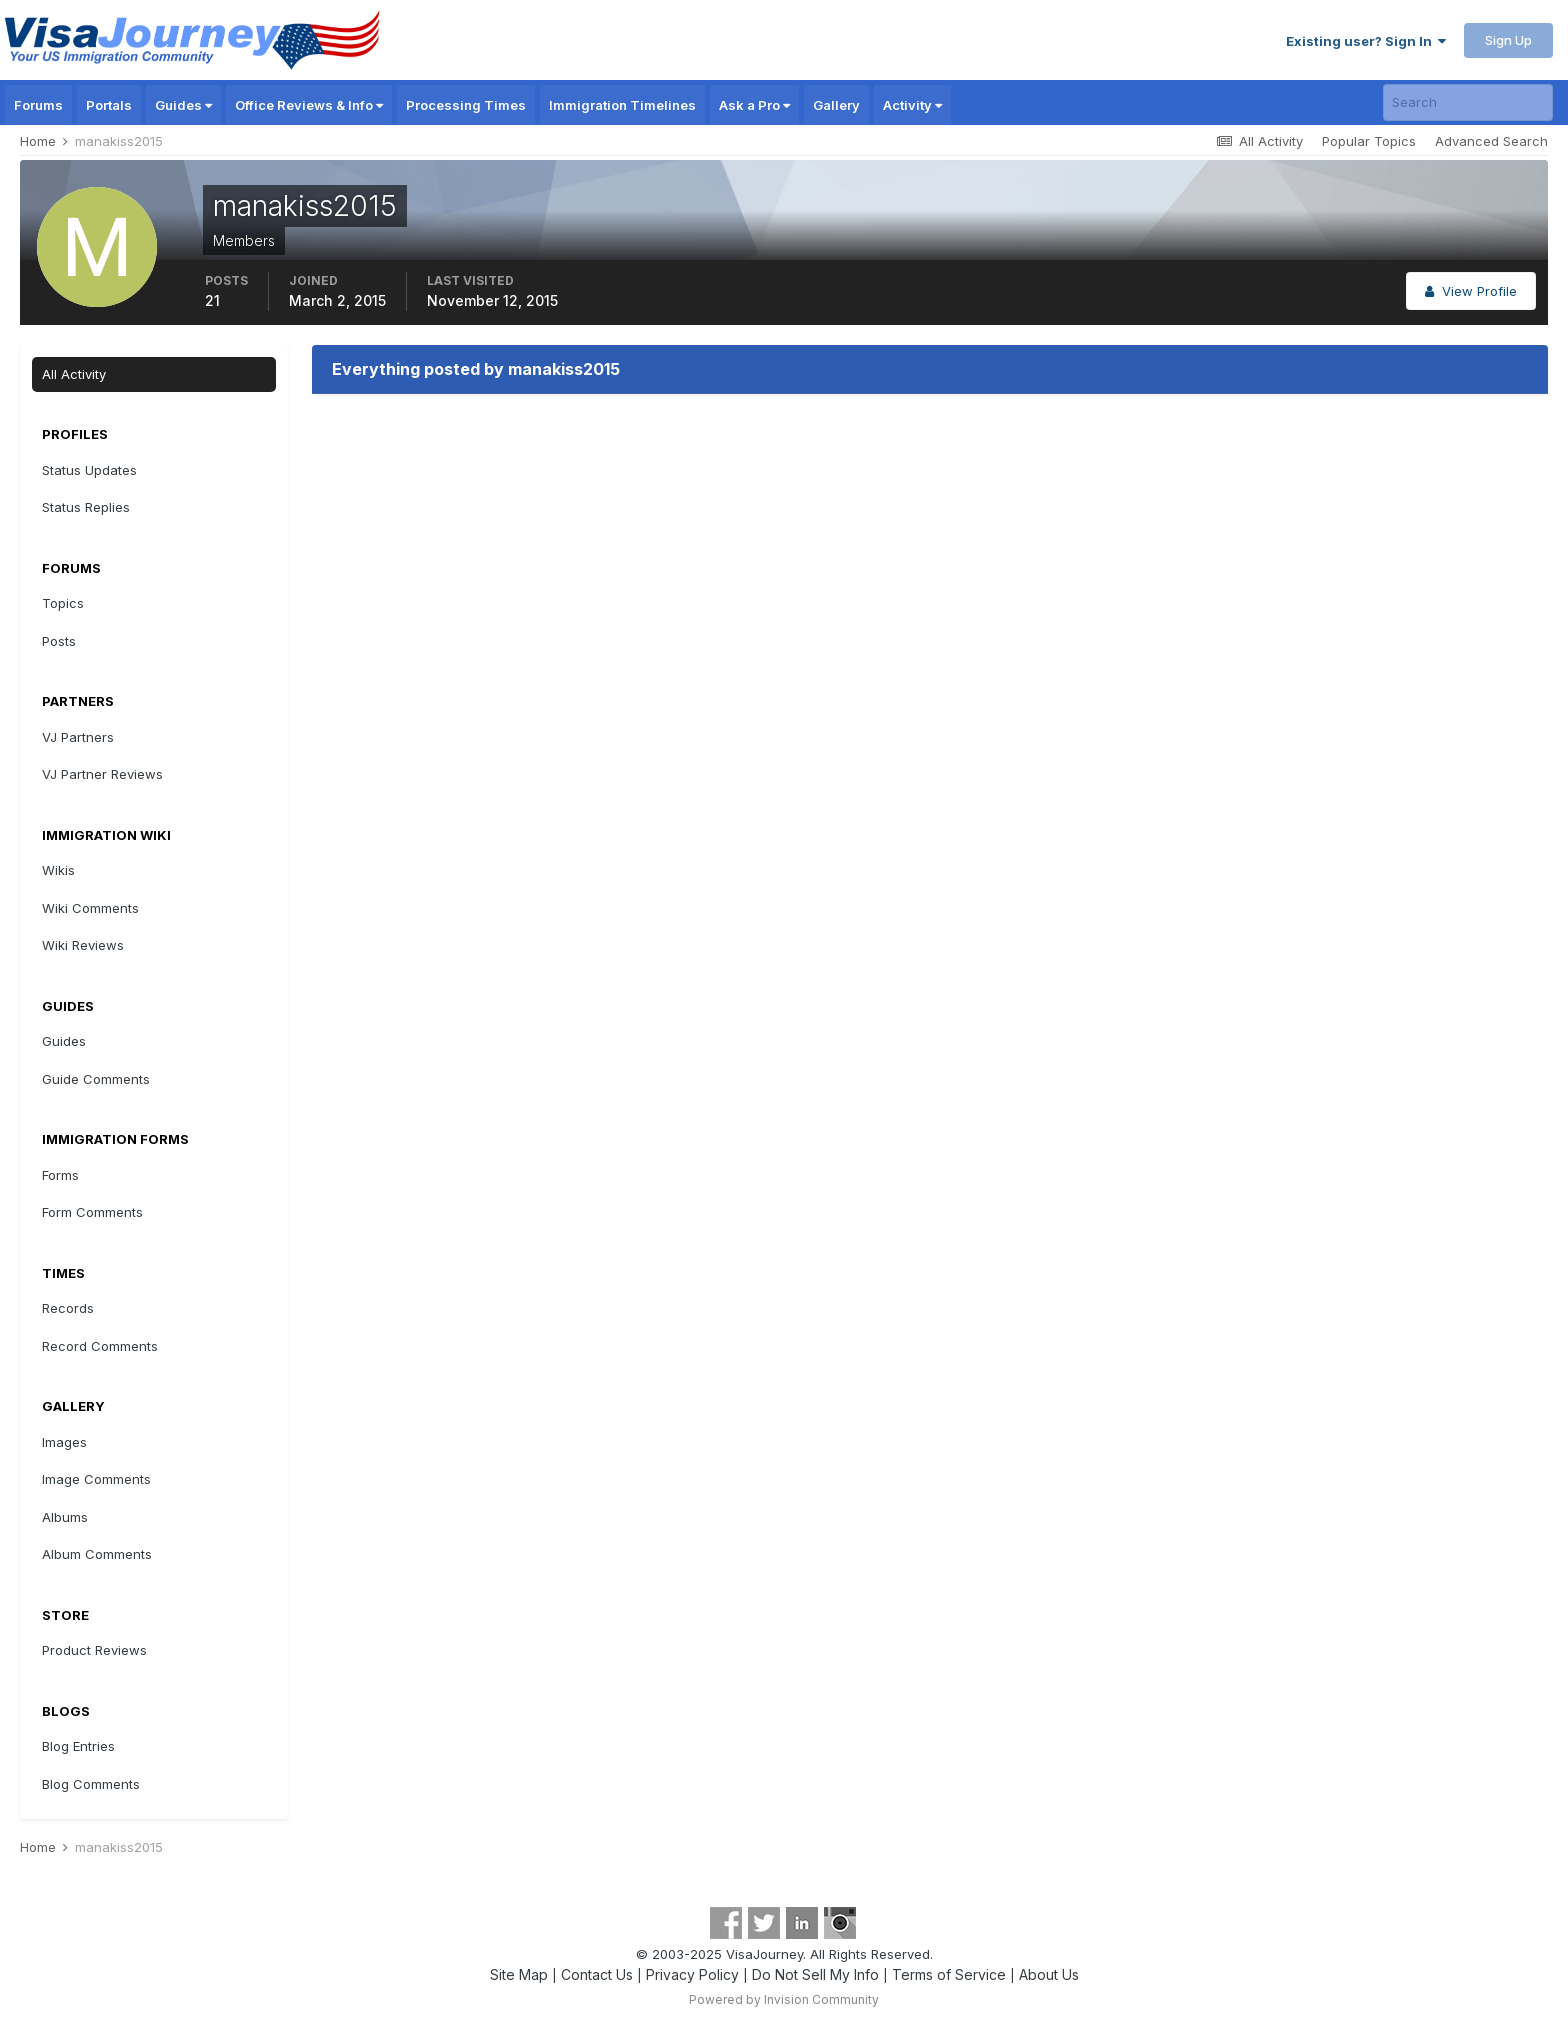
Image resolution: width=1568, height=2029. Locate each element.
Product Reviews (94, 1650)
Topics (63, 603)
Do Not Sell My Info (815, 1974)
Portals (109, 105)
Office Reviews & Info (309, 105)
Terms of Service (949, 1974)
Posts (59, 641)
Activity (912, 105)
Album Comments (97, 1554)
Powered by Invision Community (784, 1999)
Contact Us (597, 1974)
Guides (183, 105)
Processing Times (466, 105)
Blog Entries (78, 1746)
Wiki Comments (90, 908)
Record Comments (100, 1346)
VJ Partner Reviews (102, 774)
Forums (38, 105)
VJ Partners (78, 737)
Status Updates (89, 470)
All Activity (74, 374)
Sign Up (1508, 40)
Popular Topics (1369, 141)
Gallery (836, 105)
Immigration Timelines (622, 105)
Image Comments (96, 1479)
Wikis (58, 870)
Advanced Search (1491, 141)
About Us (1049, 1974)
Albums (65, 1517)
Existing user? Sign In (1366, 41)
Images (64, 1442)
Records (68, 1308)
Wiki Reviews (83, 945)
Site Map (519, 1974)
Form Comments (92, 1212)
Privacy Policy (692, 1974)
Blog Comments (91, 1784)
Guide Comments (96, 1079)
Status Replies (86, 507)
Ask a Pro (754, 105)
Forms (60, 1175)
